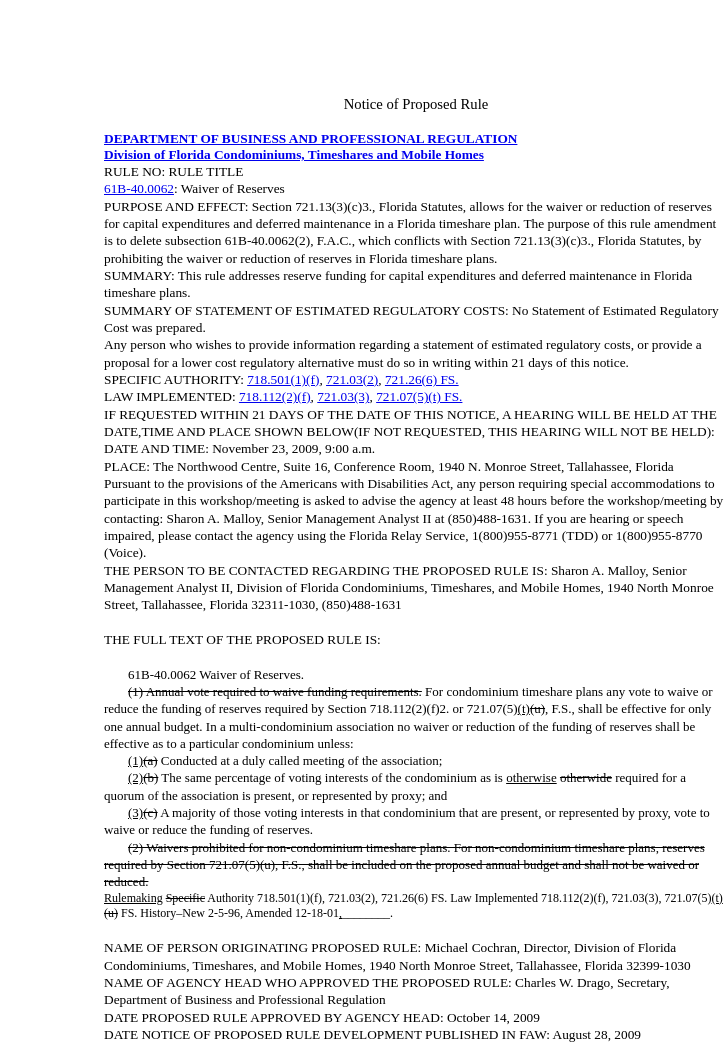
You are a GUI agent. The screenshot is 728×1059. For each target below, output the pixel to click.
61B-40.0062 (139, 188)
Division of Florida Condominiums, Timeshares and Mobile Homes (294, 154)
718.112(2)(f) (275, 396)
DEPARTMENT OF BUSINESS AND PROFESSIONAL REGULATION (310, 138)
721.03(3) (343, 396)
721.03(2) (352, 379)
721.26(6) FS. (422, 379)
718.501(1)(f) (283, 379)
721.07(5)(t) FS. (419, 396)
